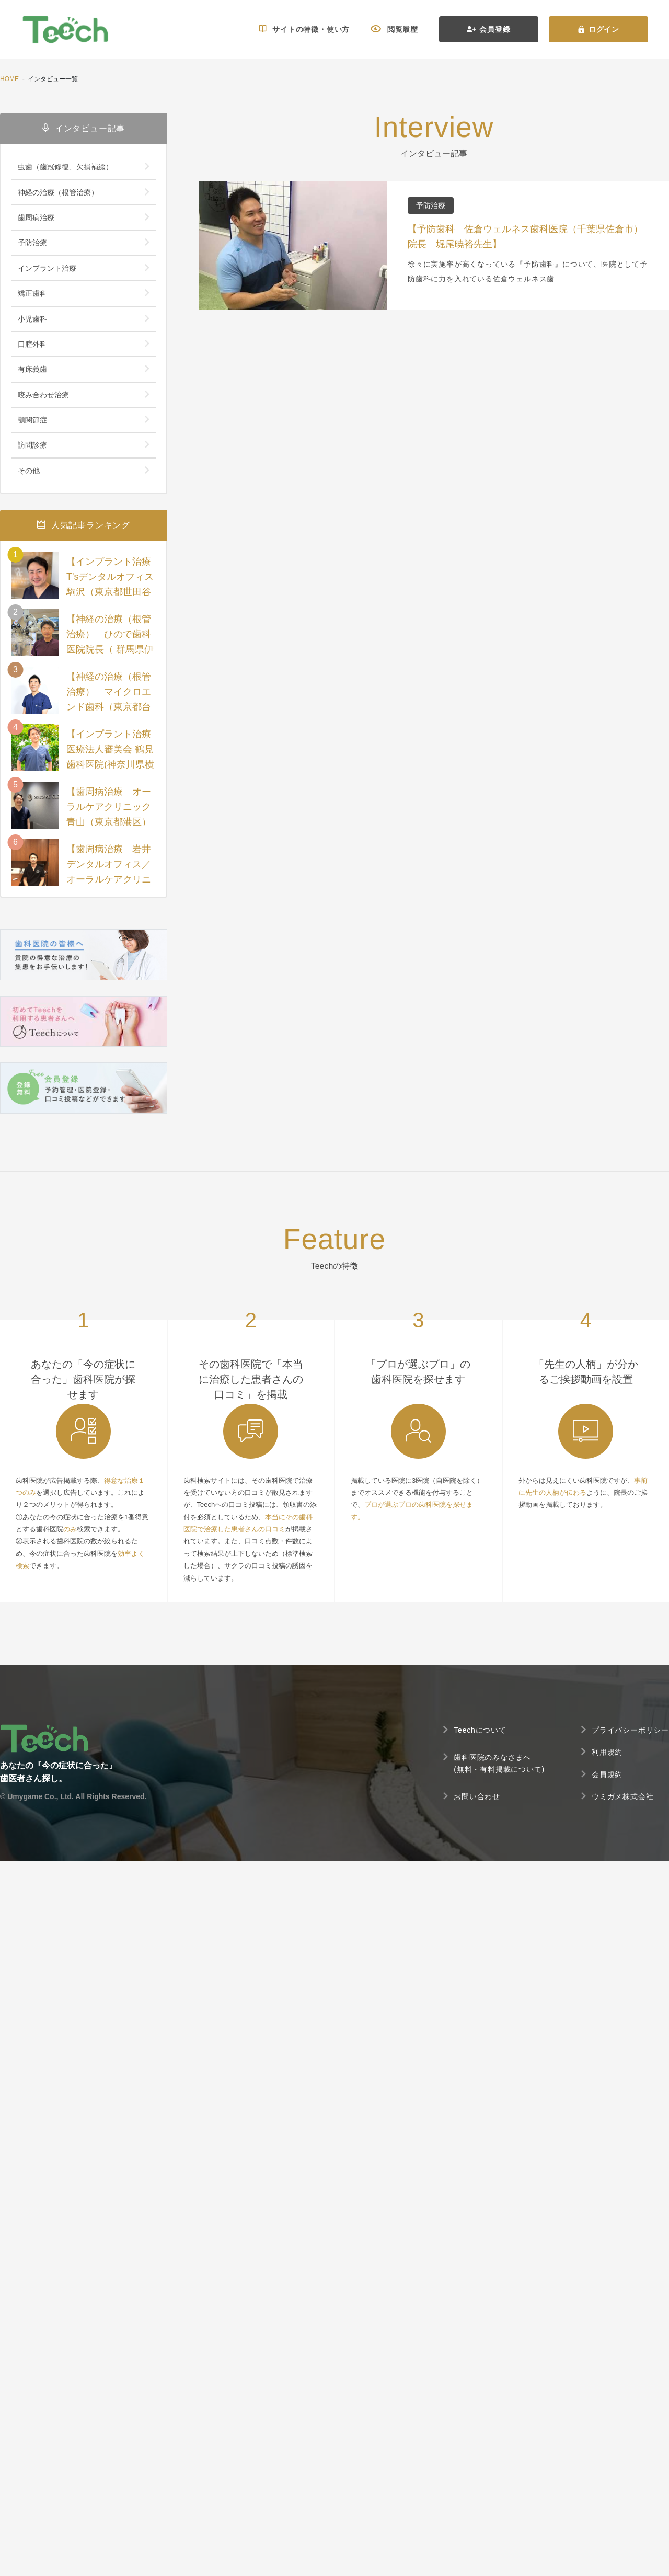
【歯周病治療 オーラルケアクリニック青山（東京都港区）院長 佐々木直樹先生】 (108, 821)
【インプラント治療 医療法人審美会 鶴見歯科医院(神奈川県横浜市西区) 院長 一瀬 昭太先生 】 (111, 764)
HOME (9, 79)
